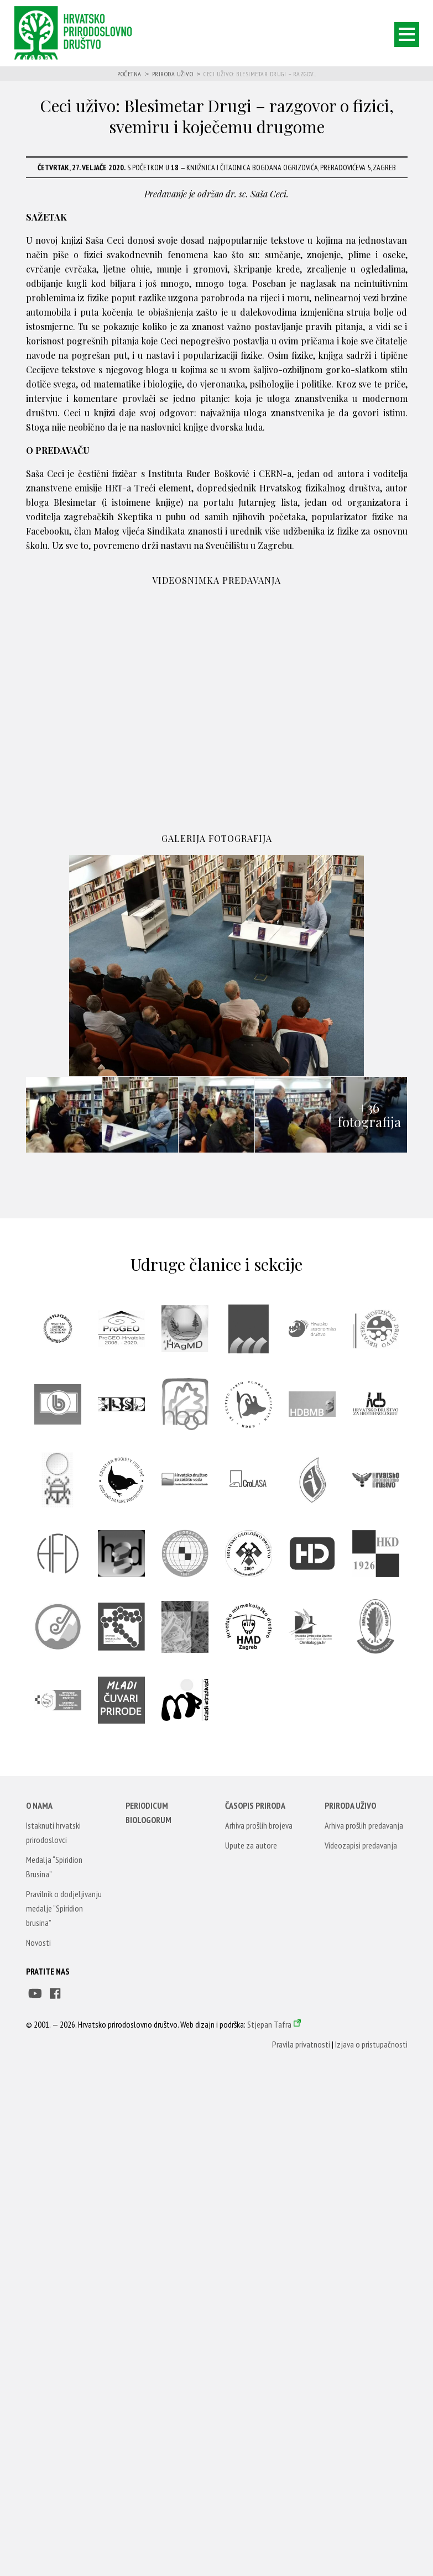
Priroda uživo (173, 74)
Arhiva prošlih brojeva (259, 1825)
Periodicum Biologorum (148, 1812)
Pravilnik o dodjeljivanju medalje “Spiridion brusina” (64, 1908)
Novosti (38, 1942)
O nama (39, 1805)
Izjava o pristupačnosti (371, 2044)
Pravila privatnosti (301, 2044)
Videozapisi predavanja (361, 1845)
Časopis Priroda (255, 1805)
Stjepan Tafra (269, 2024)
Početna (129, 74)
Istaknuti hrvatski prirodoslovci (53, 1832)
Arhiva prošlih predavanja (364, 1825)
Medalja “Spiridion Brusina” (54, 1866)
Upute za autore (251, 1845)
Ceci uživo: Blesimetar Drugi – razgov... (260, 74)
